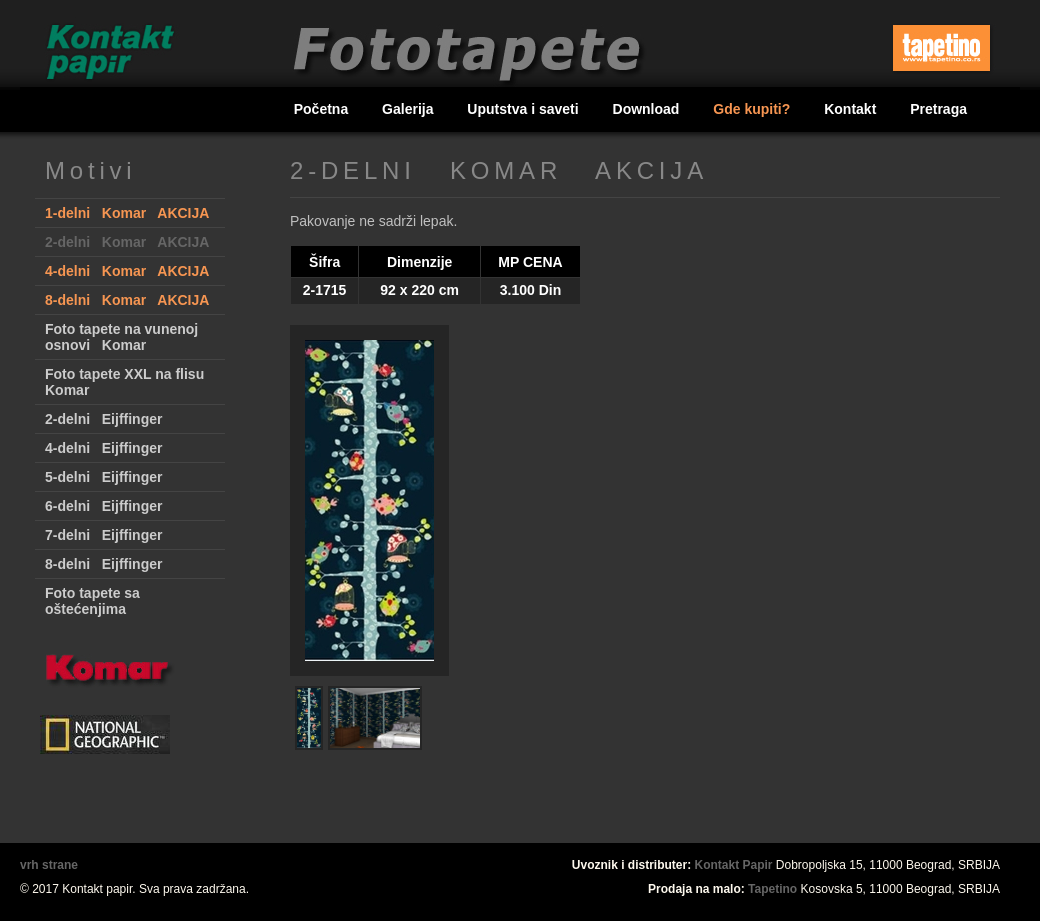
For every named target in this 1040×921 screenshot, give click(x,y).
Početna (323, 109)
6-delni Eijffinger (103, 506)
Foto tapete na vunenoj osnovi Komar (121, 337)
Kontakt (852, 109)
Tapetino (772, 889)
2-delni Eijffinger (103, 419)
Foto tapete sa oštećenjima (92, 601)
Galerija (409, 109)
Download (648, 109)
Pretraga (938, 109)
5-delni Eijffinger (103, 477)
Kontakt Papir (734, 865)
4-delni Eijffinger (103, 448)
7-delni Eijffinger (103, 535)
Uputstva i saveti (524, 109)
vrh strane (49, 865)
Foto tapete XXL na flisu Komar (124, 382)
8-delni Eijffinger (103, 564)
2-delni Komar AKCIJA (127, 242)
